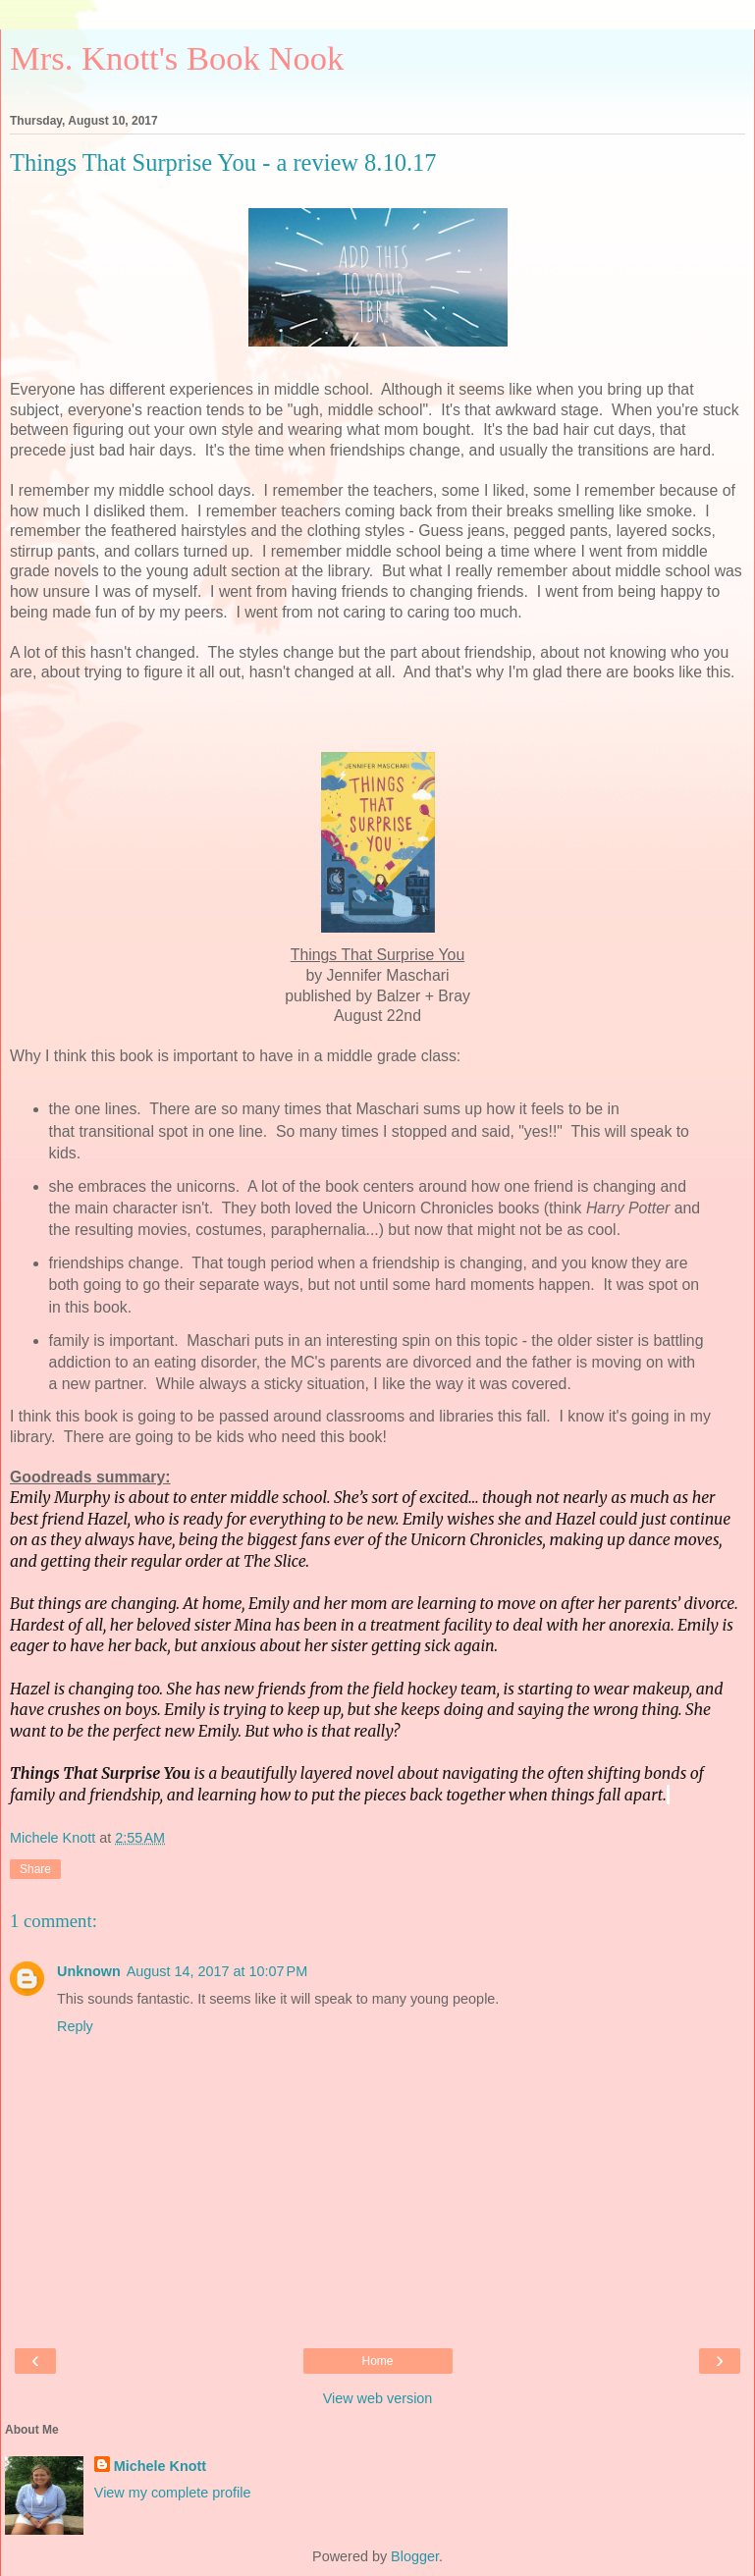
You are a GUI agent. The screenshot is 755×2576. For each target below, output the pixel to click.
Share (35, 1869)
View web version (378, 2398)
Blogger (415, 2556)
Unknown (89, 1971)
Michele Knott (160, 2466)
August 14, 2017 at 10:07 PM (217, 1971)
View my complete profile (172, 2492)
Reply (75, 2026)
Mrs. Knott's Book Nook (177, 58)
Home (377, 2361)
